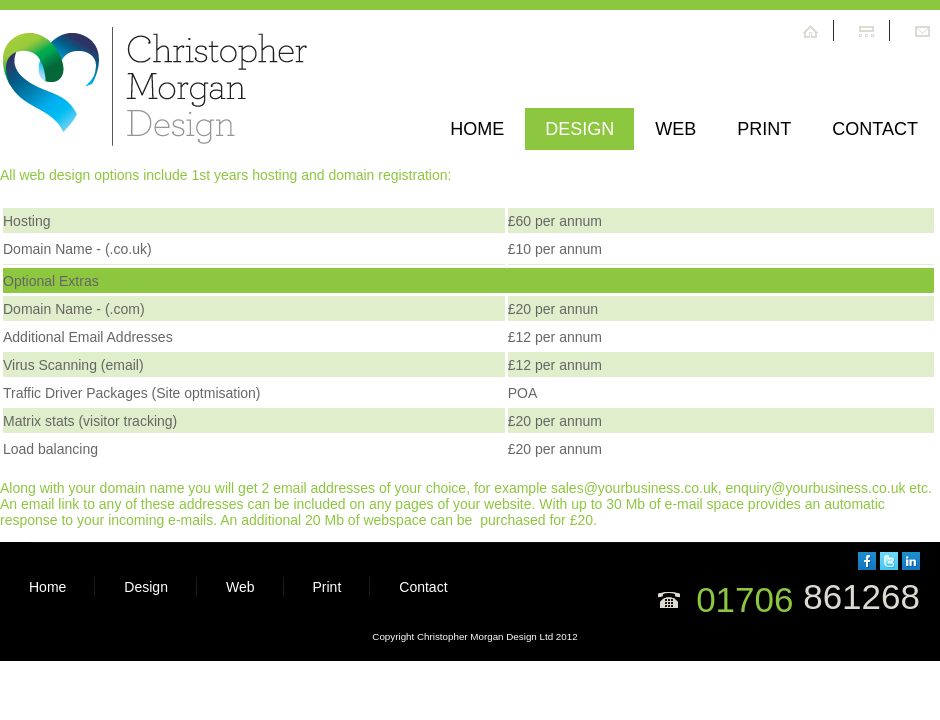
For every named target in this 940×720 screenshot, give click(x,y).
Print (327, 587)
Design (579, 129)
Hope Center (155, 89)
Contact (875, 129)
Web (240, 587)
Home (477, 129)
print (764, 129)
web (675, 129)
